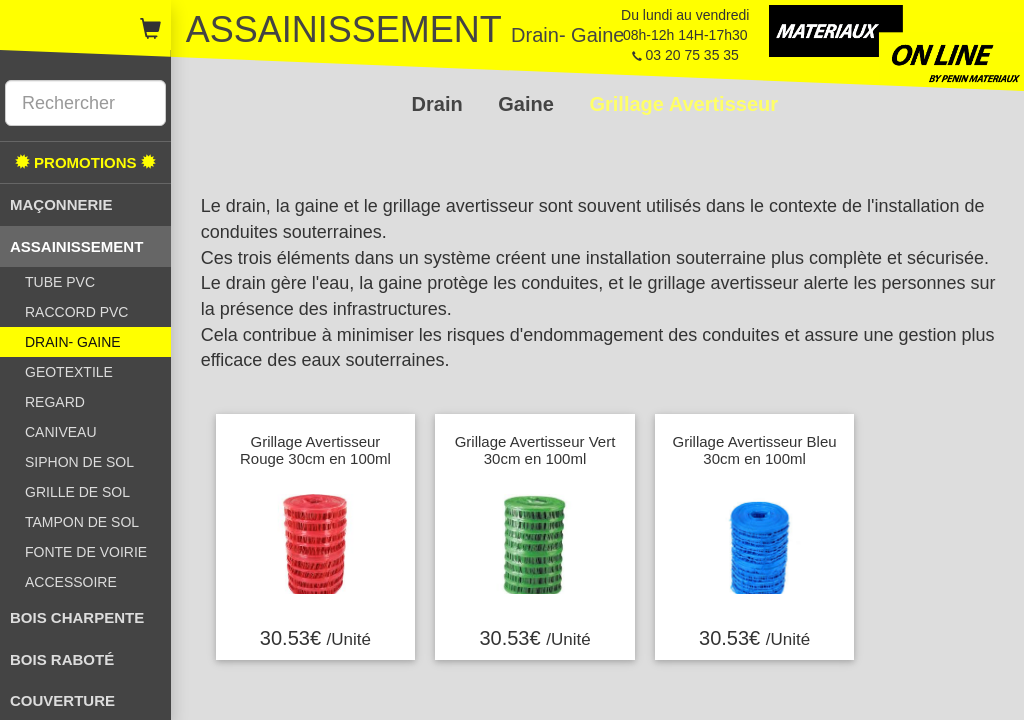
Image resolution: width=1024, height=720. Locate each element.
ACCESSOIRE (71, 582)
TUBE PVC (60, 282)
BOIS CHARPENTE (77, 617)
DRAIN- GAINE (73, 342)
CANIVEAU (61, 432)
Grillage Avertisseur (683, 104)
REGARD (55, 402)
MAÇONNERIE (61, 204)
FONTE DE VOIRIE (86, 552)
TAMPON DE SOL (82, 522)
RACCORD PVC (76, 312)
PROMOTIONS (85, 162)
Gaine (528, 104)
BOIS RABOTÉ (62, 659)
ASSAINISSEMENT (76, 246)
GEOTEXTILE (69, 372)
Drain (440, 104)
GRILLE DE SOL (77, 492)
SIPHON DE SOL (79, 462)
